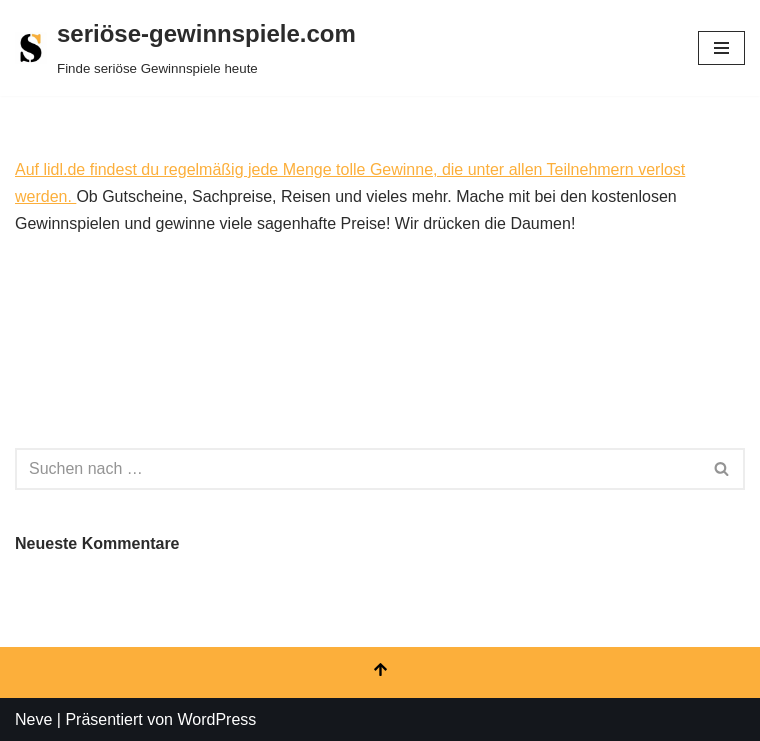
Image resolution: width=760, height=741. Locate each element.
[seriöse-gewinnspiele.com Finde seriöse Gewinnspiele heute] (185, 48)
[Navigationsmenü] (721, 48)
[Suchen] (357, 469)
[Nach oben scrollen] (380, 672)
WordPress (216, 719)
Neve (33, 719)
